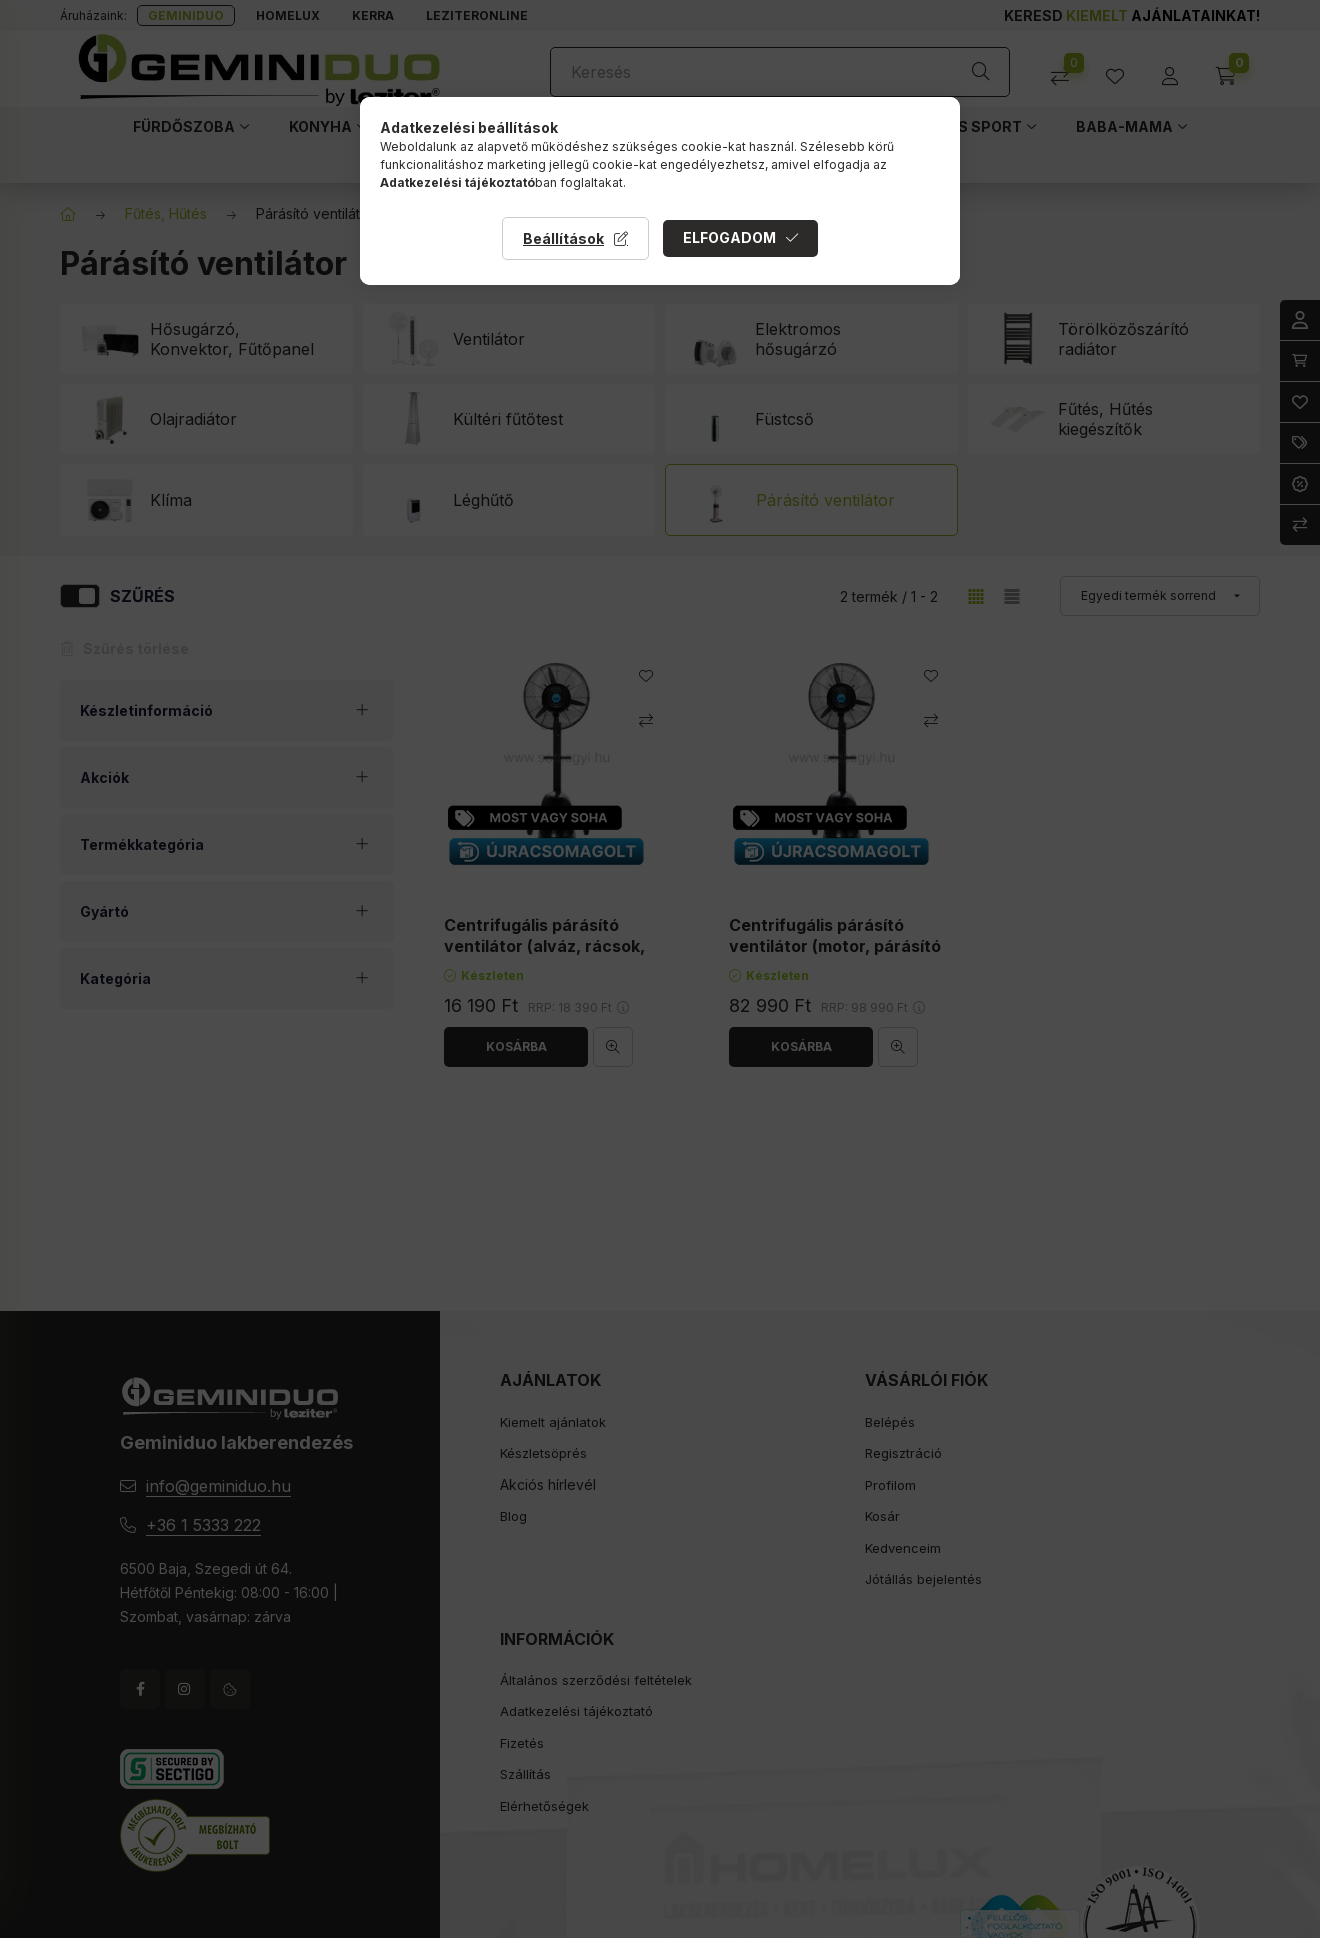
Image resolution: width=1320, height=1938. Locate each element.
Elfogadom (729, 237)
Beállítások (563, 238)
